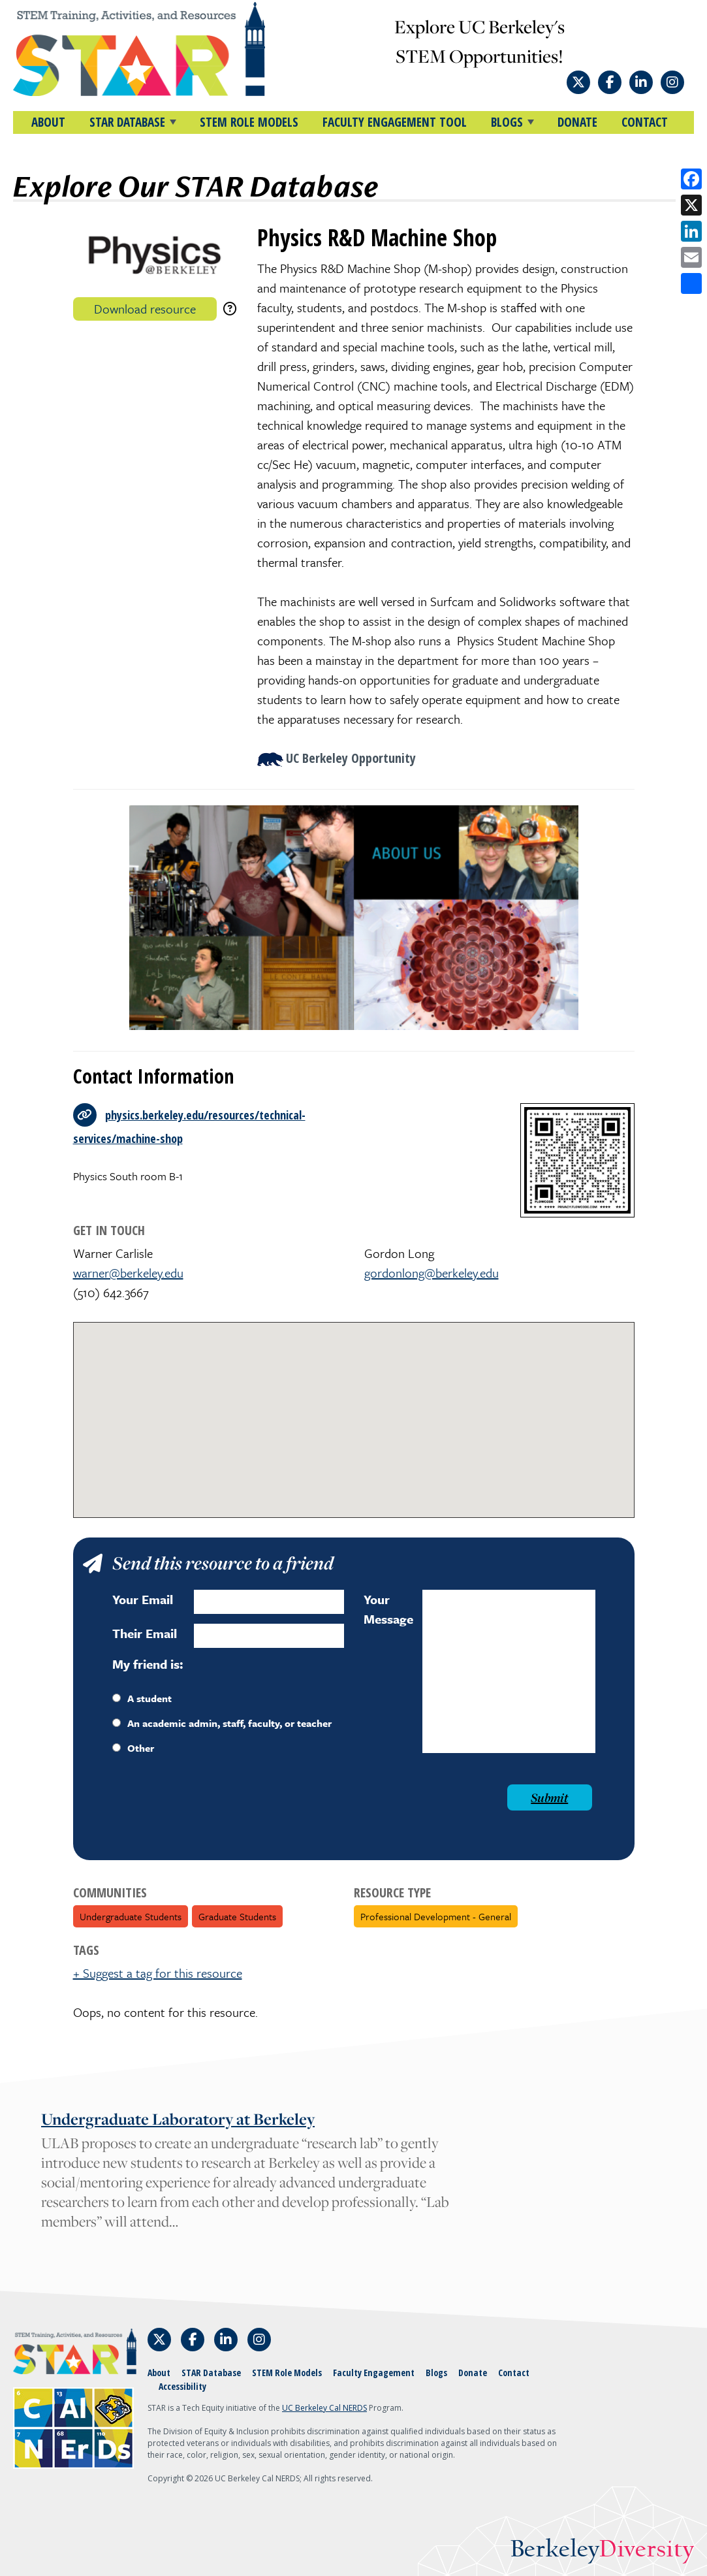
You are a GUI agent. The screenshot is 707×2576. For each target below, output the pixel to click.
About (48, 122)
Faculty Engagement (374, 2372)
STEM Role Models (249, 122)
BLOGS (507, 122)
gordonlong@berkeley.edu (431, 1272)
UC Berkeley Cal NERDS (324, 2407)
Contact (644, 122)
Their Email (144, 1633)
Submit (549, 1797)
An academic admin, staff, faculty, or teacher (222, 1723)
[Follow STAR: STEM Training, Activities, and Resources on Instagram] (672, 82)
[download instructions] (229, 308)
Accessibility (182, 2386)
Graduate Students (237, 1916)
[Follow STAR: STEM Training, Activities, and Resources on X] (578, 82)
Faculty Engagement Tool (394, 122)
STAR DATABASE (127, 122)
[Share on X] (691, 205)
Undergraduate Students (130, 1916)
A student (142, 1698)
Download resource (145, 308)
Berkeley (602, 2550)
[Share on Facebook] (691, 179)
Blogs (436, 2372)
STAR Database (211, 2372)
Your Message (388, 1609)
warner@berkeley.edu (128, 1272)
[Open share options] (691, 283)
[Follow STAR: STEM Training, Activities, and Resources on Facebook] (609, 82)
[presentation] (211, 1809)
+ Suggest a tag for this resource (157, 1973)
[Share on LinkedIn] (691, 231)
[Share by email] (691, 257)
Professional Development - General (435, 1916)
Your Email (142, 1599)
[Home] (139, 49)
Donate (577, 122)
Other (133, 1748)
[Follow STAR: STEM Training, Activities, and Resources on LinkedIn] (641, 82)
